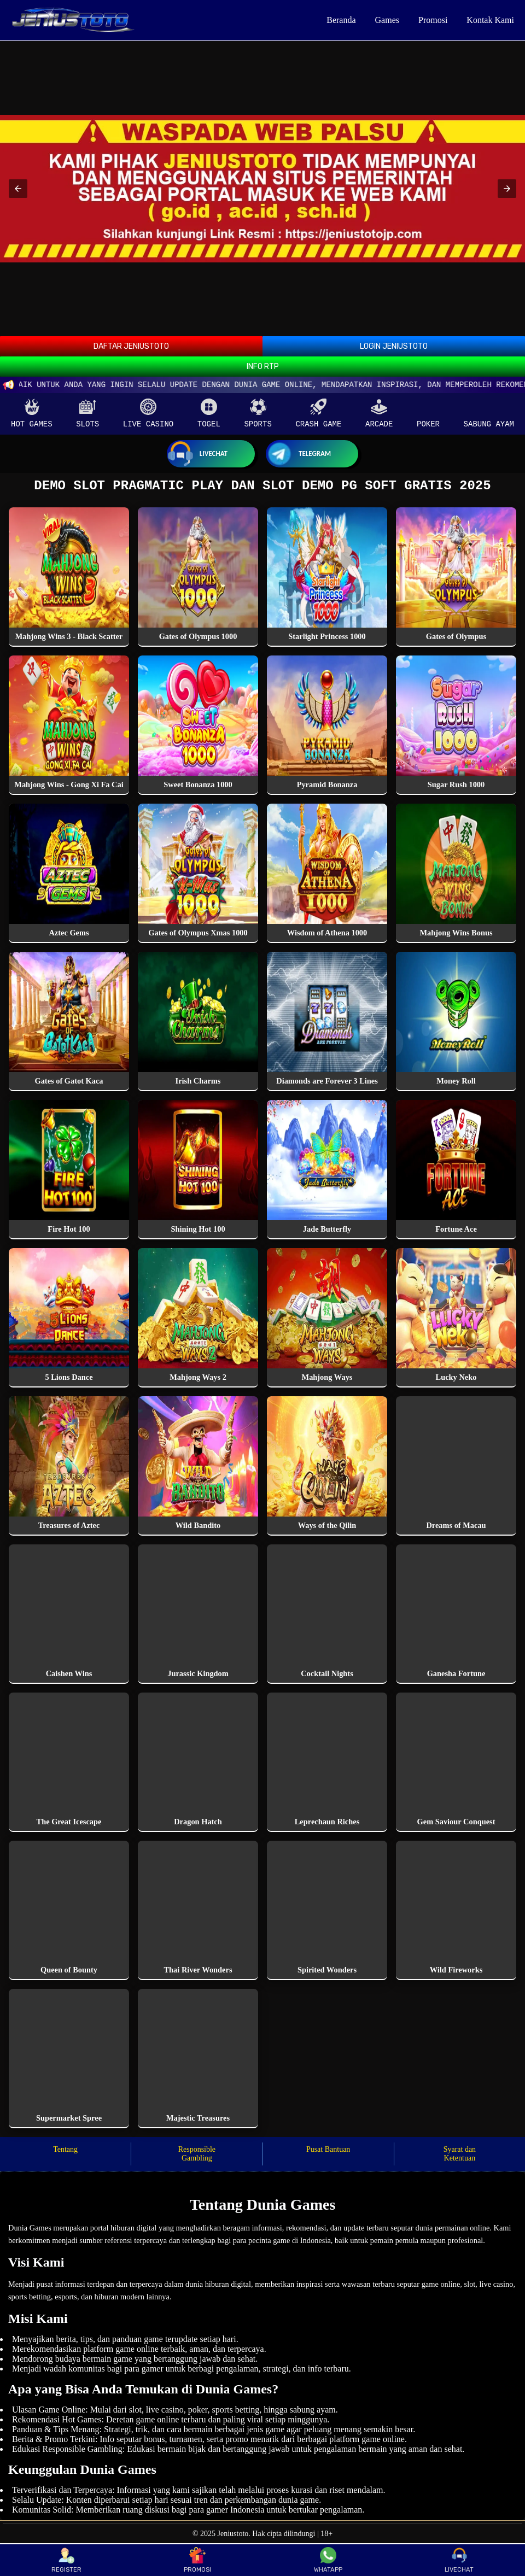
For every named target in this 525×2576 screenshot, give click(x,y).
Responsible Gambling (196, 2156)
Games (387, 20)
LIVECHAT (459, 2560)
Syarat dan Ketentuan (460, 2156)
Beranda (340, 20)
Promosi (432, 20)
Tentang (65, 2152)
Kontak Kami (490, 20)
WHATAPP (328, 2560)
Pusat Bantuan (328, 2152)
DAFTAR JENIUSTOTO (131, 346)
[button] (18, 188)
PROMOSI (197, 2560)
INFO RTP (263, 366)
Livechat (197, 453)
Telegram (298, 453)
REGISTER (66, 2560)
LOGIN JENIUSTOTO (394, 346)
